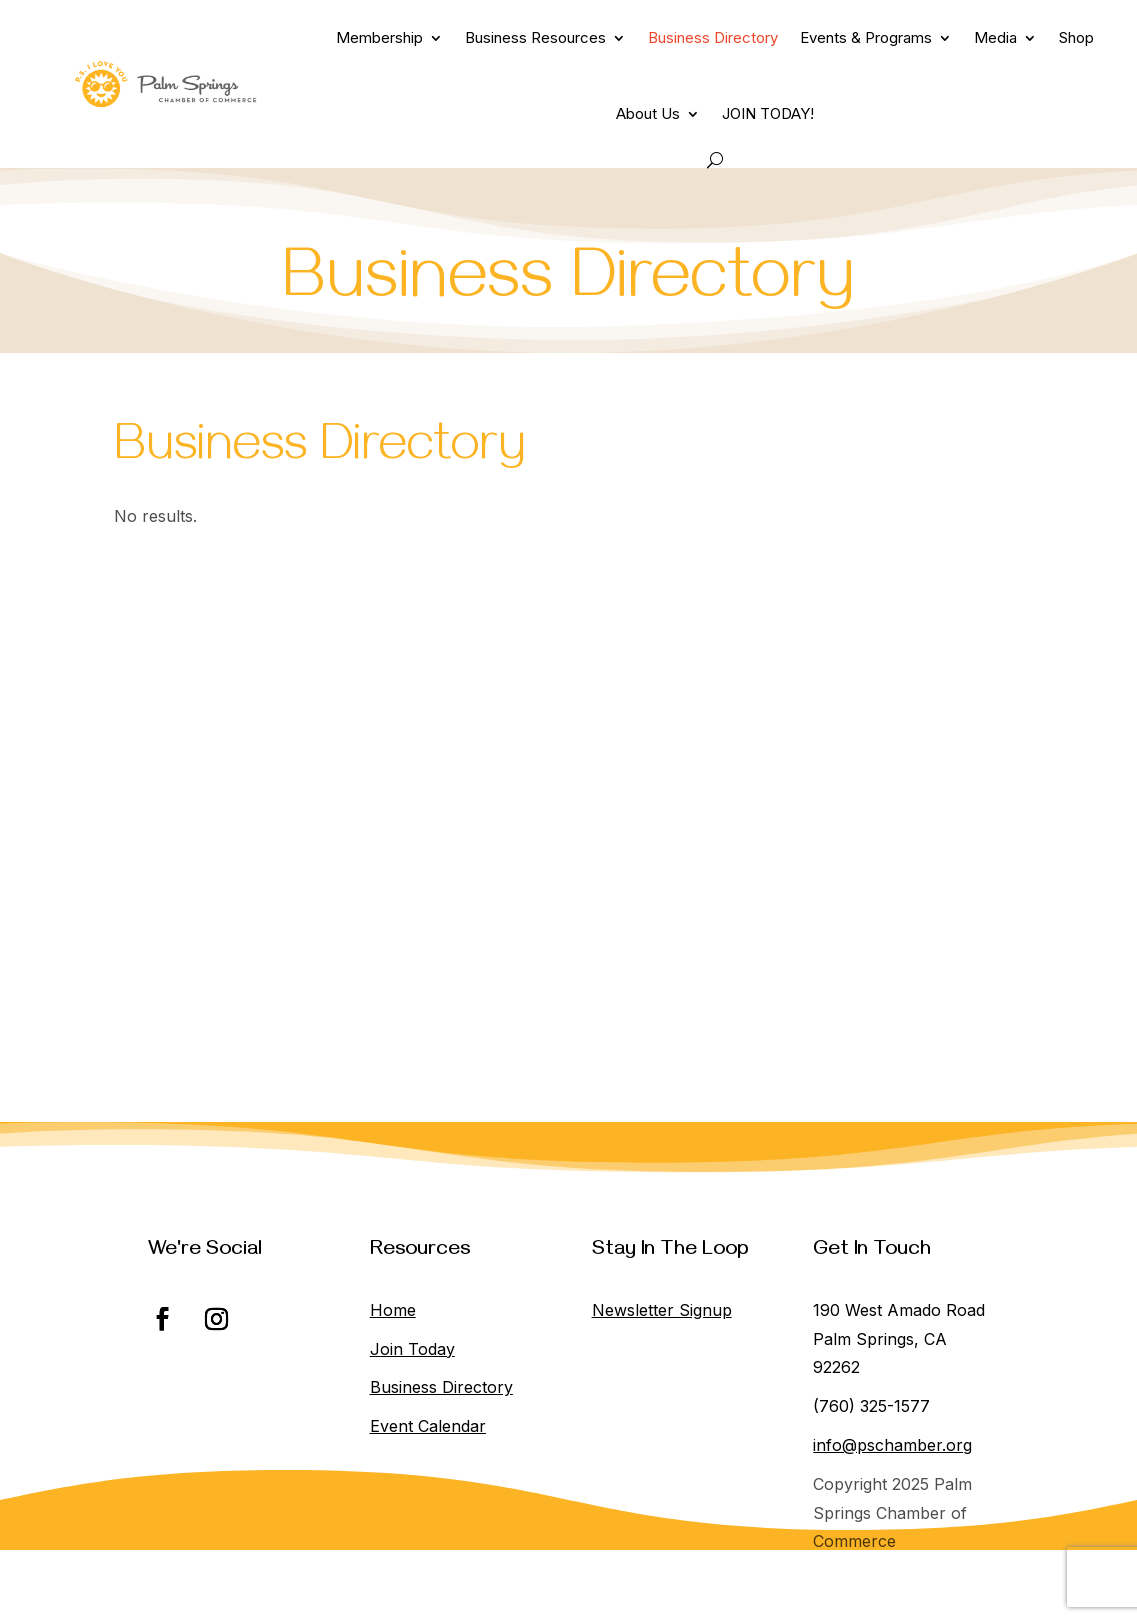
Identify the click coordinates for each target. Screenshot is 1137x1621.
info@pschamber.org (892, 1445)
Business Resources (535, 37)
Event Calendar (428, 1426)
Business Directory (713, 37)
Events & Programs (866, 37)
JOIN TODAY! (768, 113)
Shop (1076, 37)
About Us (648, 113)
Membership (379, 37)
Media (995, 37)
